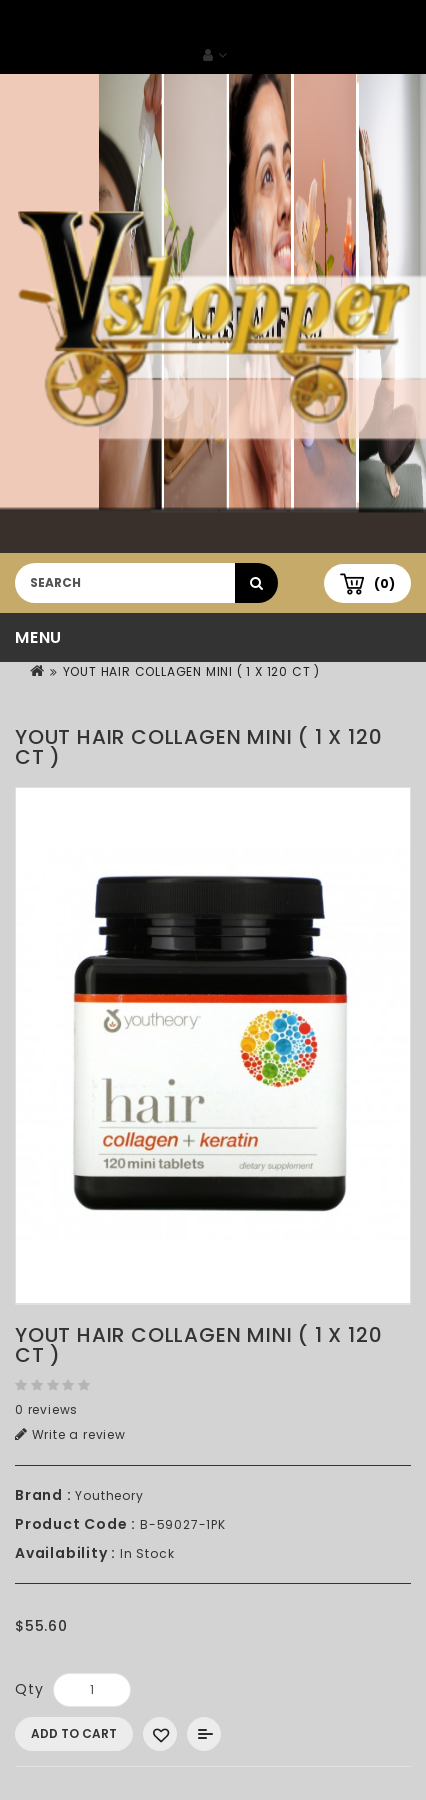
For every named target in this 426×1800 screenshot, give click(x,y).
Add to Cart (74, 1733)
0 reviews (46, 1409)
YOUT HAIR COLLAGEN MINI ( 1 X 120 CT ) (191, 671)
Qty (29, 1689)
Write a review (70, 1434)
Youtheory (109, 1495)
